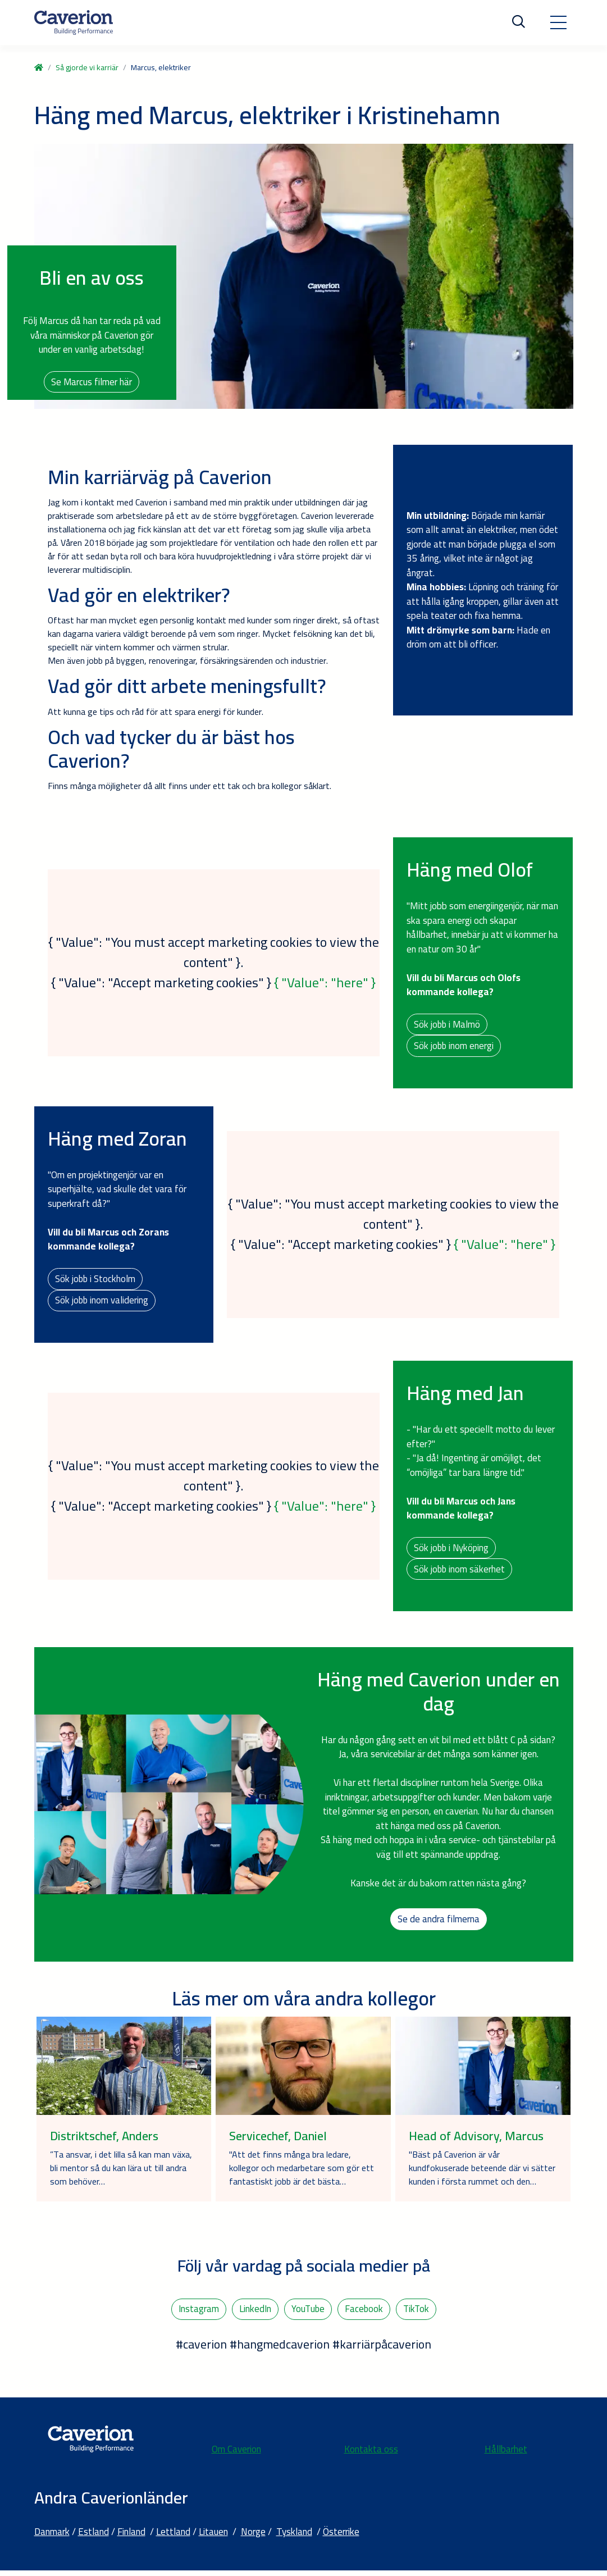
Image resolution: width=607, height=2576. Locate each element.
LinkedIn (254, 2314)
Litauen (213, 2537)
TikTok (417, 2314)
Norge (253, 2537)
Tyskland (294, 2537)
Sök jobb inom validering (102, 1302)
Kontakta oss (371, 2455)
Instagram (196, 2314)
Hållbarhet (506, 2455)
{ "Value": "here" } (325, 983)
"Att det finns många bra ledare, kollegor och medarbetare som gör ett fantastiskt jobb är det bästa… (301, 2173)
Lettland (173, 2537)
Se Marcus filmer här (92, 382)
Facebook (364, 2314)
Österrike (341, 2537)
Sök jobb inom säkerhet (460, 1573)
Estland (93, 2537)
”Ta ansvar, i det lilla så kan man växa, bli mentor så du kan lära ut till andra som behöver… (121, 2173)
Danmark (52, 2537)
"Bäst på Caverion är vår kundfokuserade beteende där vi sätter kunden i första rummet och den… (482, 2173)
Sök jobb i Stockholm (95, 1280)
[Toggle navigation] (558, 22)
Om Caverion (236, 2455)
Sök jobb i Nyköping (452, 1551)
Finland (131, 2537)
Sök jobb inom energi (454, 1047)
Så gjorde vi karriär (87, 67)
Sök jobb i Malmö (448, 1024)
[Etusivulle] (73, 22)
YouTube (307, 2314)
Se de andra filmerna (439, 1923)
